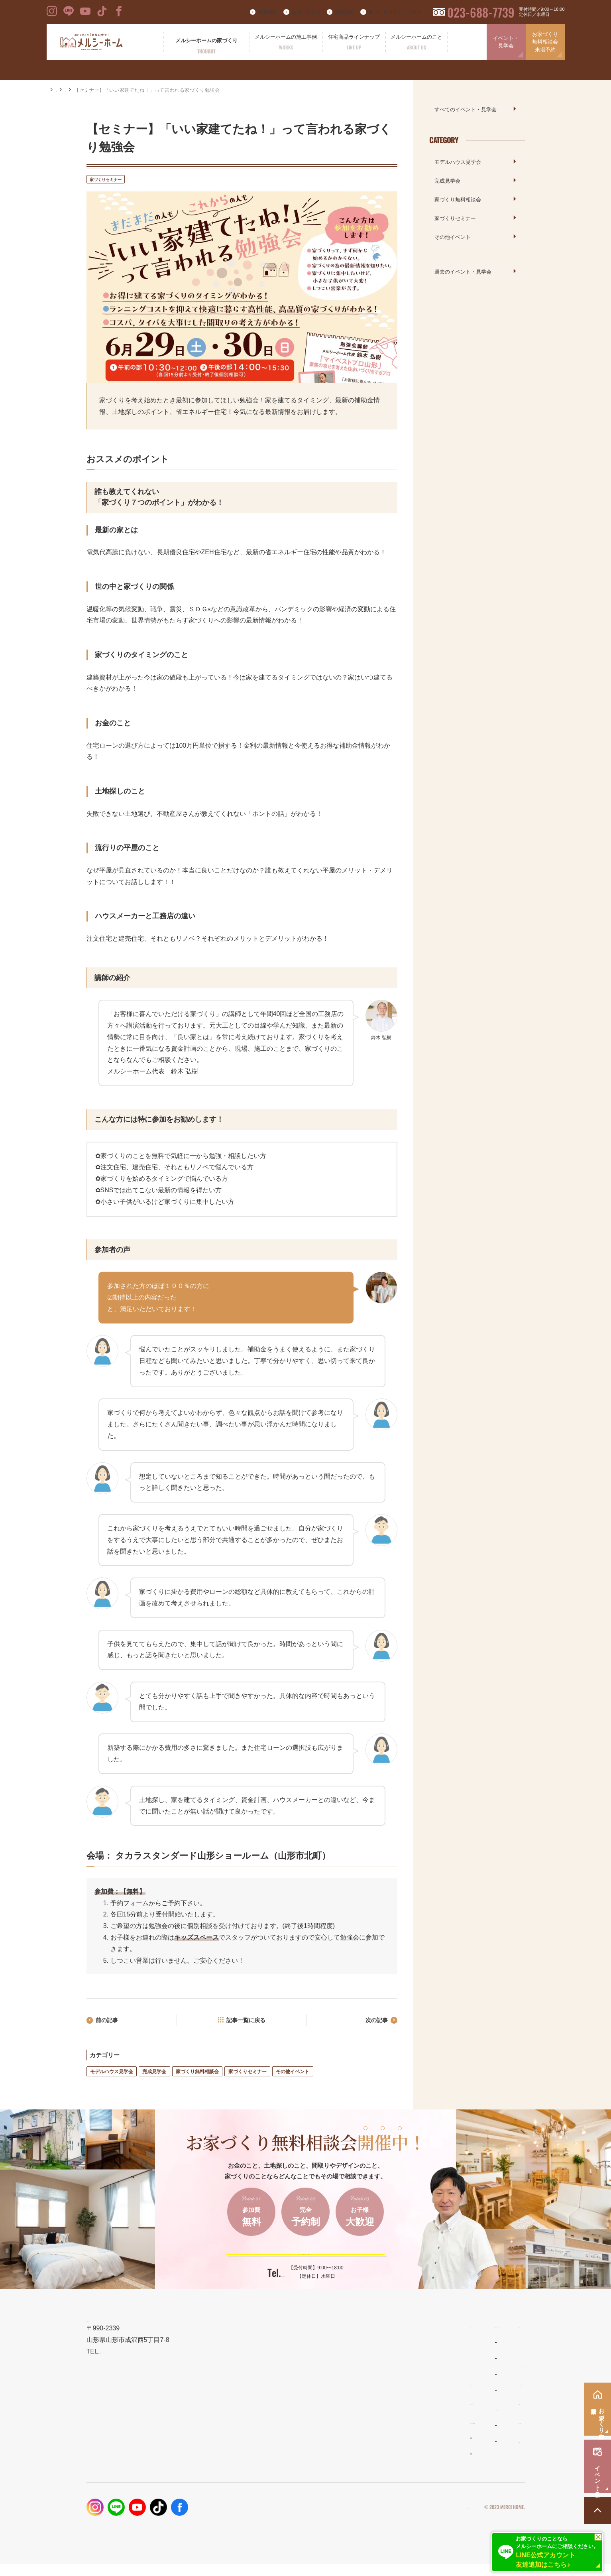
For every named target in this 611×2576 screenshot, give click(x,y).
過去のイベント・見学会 (462, 271)
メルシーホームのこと (385, 2428)
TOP (270, 2345)
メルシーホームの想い (294, 2364)
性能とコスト (282, 2402)
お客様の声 (279, 2473)
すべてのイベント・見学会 (465, 109)
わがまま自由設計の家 (383, 2362)
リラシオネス (373, 2394)
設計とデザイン (285, 2383)
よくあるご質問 (376, 2445)
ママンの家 (371, 2410)
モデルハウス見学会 (111, 2073)
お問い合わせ (306, 12)
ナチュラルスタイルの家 (385, 2378)
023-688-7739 (481, 12)
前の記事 (110, 2022)
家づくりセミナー (140, 90)
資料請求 (344, 12)
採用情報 (447, 2460)
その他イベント (292, 2073)
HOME (54, 90)
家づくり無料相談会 (197, 2073)
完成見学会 (154, 2073)
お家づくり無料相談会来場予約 (545, 42)
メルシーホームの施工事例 (300, 2441)
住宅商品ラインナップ (385, 2345)
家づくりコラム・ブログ (395, 12)
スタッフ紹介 (373, 2461)
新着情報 (267, 12)
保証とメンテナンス (291, 2421)
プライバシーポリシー (444, 2527)
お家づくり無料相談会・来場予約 (480, 2383)
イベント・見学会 (506, 42)
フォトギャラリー (286, 2457)
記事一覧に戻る (246, 2022)
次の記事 (373, 2022)
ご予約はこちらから (300, 2263)
